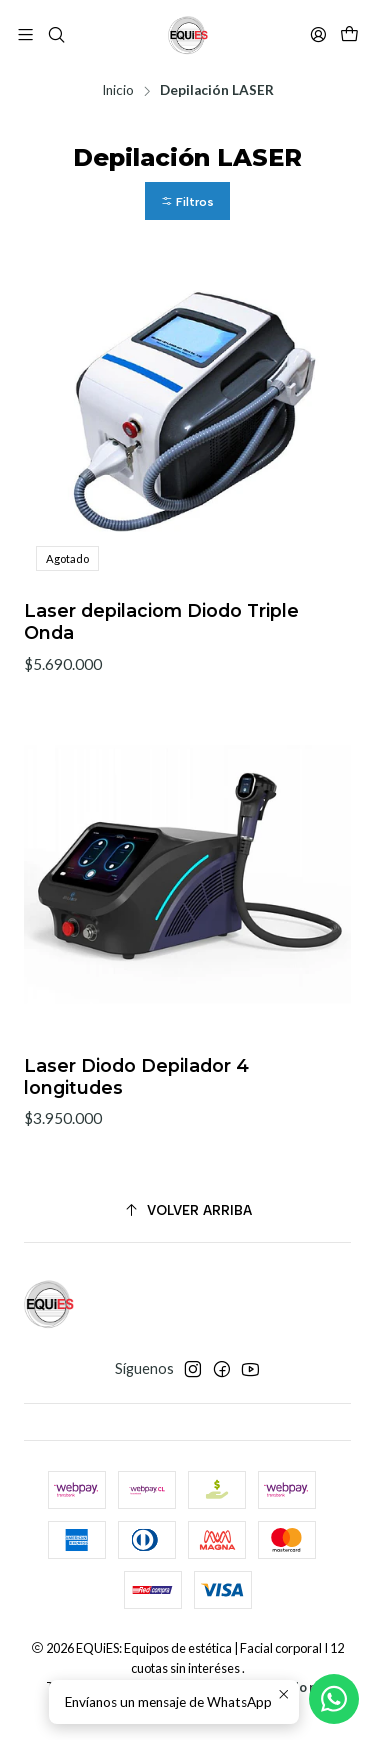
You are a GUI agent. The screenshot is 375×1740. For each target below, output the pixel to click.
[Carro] (349, 35)
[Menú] (25, 34)
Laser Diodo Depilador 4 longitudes (136, 1100)
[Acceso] (318, 34)
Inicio (118, 91)
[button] (187, 201)
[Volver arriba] (187, 1210)
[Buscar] (55, 34)
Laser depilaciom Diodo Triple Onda (161, 621)
